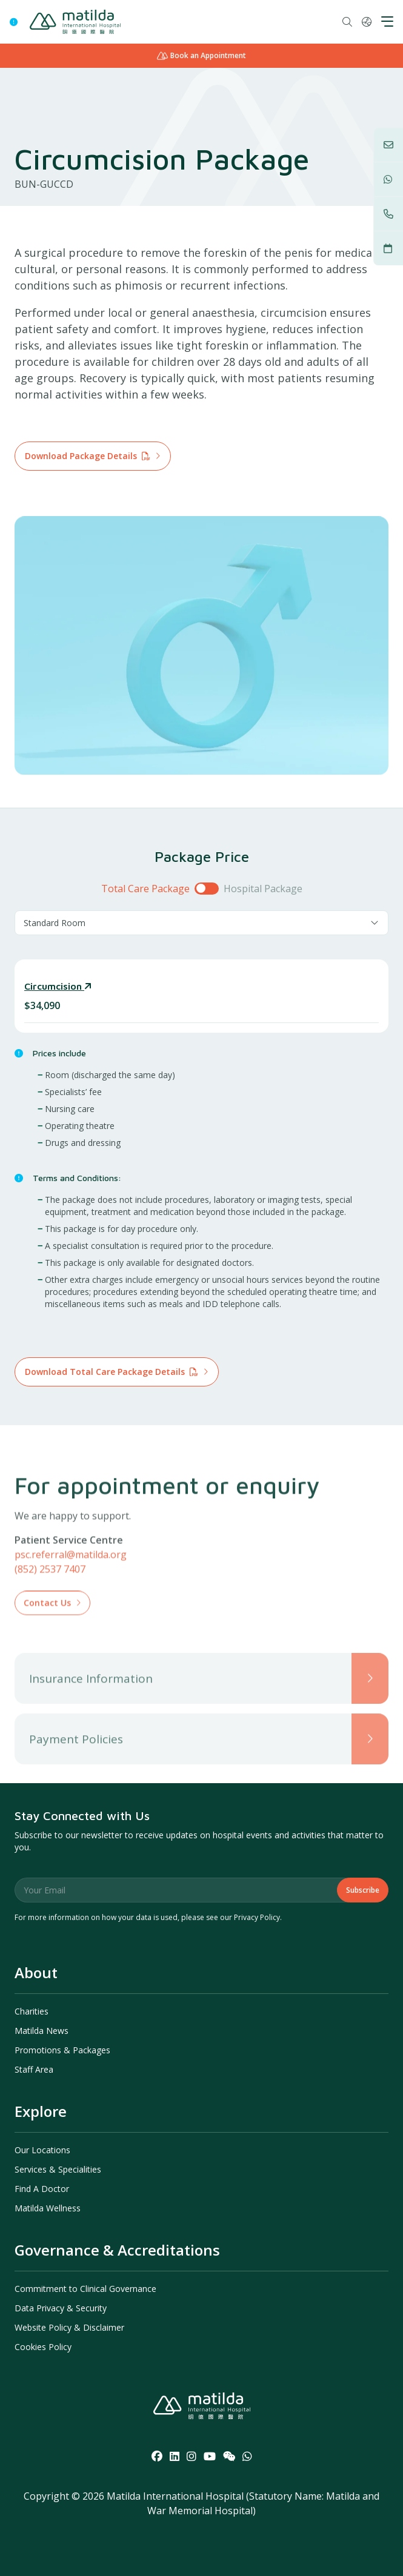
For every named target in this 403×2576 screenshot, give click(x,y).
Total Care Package (145, 888)
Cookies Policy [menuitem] (43, 2347)
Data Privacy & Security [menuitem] (61, 2308)
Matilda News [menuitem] (41, 2030)
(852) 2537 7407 (50, 1607)
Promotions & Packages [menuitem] (62, 2050)
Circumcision (58, 986)
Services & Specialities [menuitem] (58, 2169)
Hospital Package (263, 888)
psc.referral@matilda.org (71, 1592)
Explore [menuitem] (41, 2111)
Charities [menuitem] (31, 2011)
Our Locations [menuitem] (42, 2150)
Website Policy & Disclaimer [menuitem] (69, 2327)
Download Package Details (87, 456)
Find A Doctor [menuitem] (42, 2188)
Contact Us (47, 1640)
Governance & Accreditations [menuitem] (117, 2250)
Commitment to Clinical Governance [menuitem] (85, 2288)
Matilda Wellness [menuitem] (48, 2208)
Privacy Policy (257, 1917)
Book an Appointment (201, 55)
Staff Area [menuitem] (34, 2069)
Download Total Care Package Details (111, 1371)
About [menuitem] (36, 1972)
